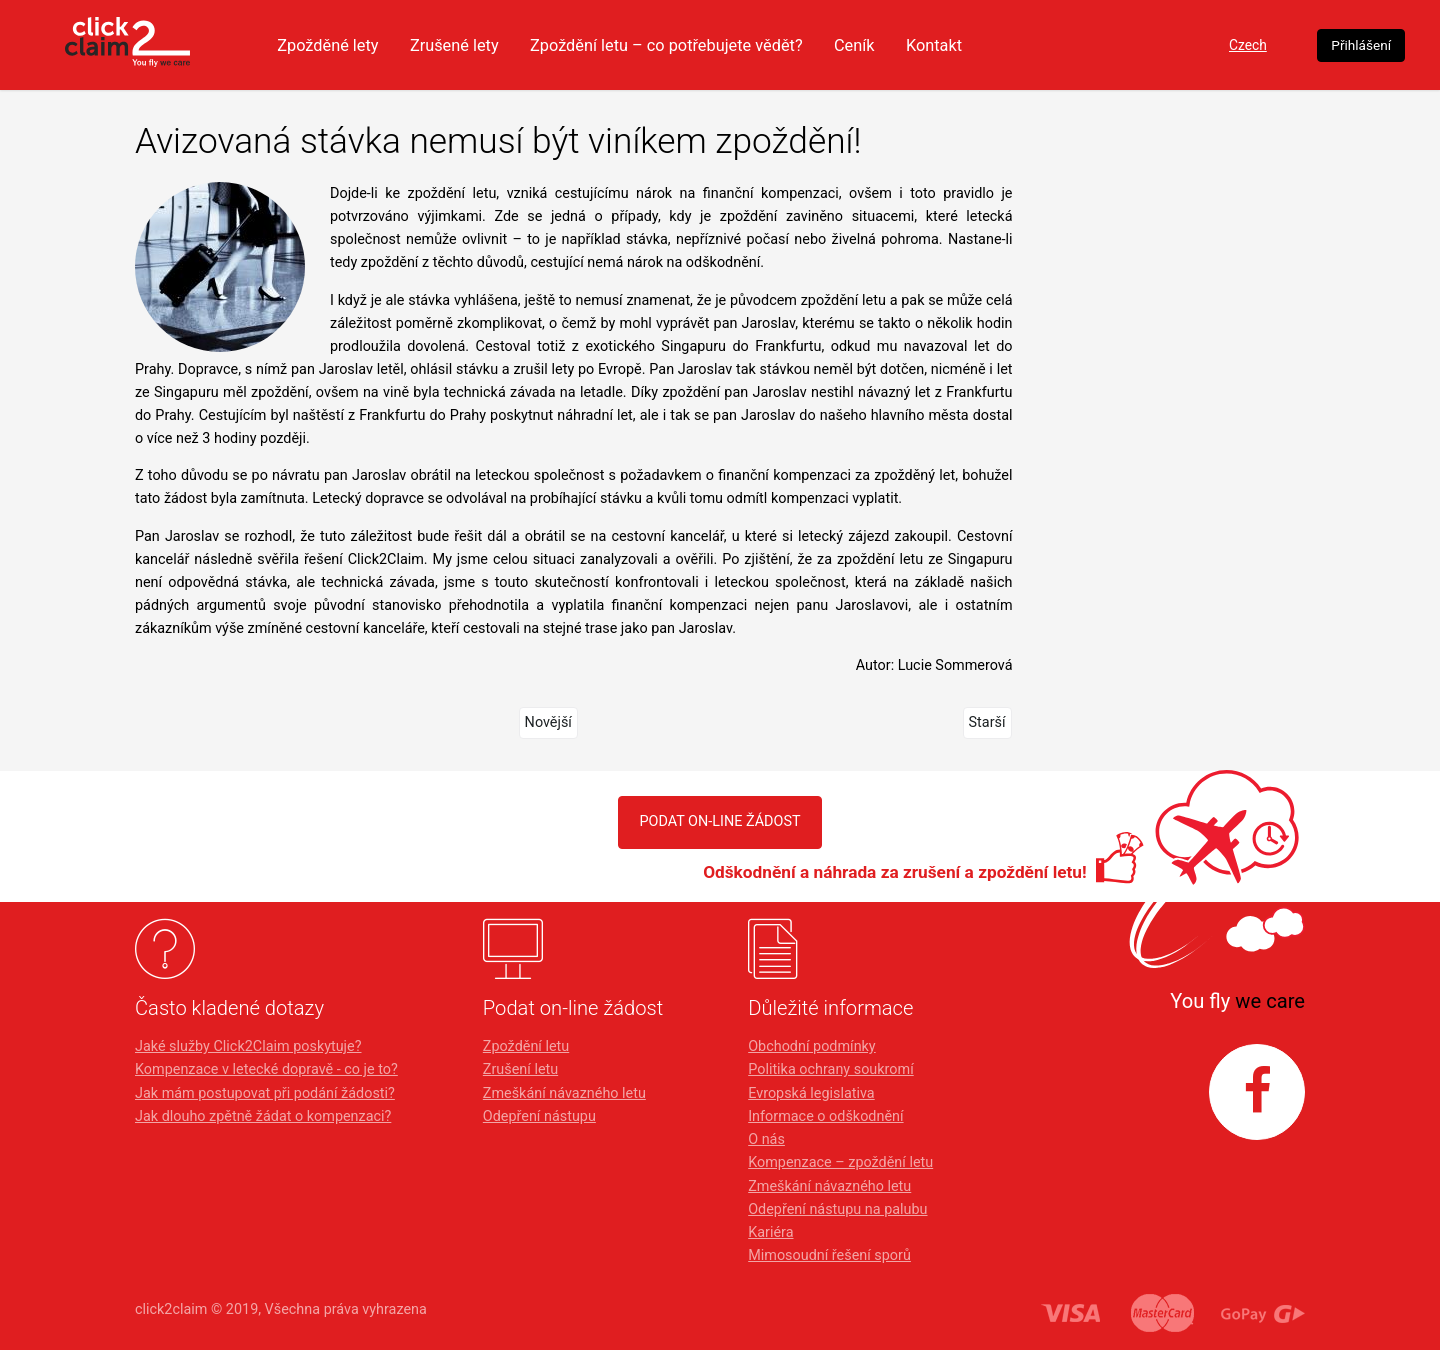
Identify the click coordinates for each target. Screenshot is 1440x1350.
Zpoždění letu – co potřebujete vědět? (767, 45)
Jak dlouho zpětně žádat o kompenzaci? (263, 1116)
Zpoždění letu (526, 1046)
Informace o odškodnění (825, 1116)
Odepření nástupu (539, 1116)
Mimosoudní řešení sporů (829, 1255)
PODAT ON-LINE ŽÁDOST (719, 821)
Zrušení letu (520, 1069)
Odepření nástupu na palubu (837, 1209)
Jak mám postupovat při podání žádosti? (265, 1093)
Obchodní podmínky (811, 1046)
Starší (987, 722)
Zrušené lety (545, 45)
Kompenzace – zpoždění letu (840, 1162)
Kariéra (770, 1232)
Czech (1173, 45)
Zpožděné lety (412, 45)
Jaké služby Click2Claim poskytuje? (248, 1046)
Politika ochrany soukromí (831, 1069)
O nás (766, 1139)
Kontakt (1047, 45)
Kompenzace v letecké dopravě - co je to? (266, 1069)
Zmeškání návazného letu (564, 1093)
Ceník (964, 45)
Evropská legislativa (811, 1093)
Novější (548, 722)
